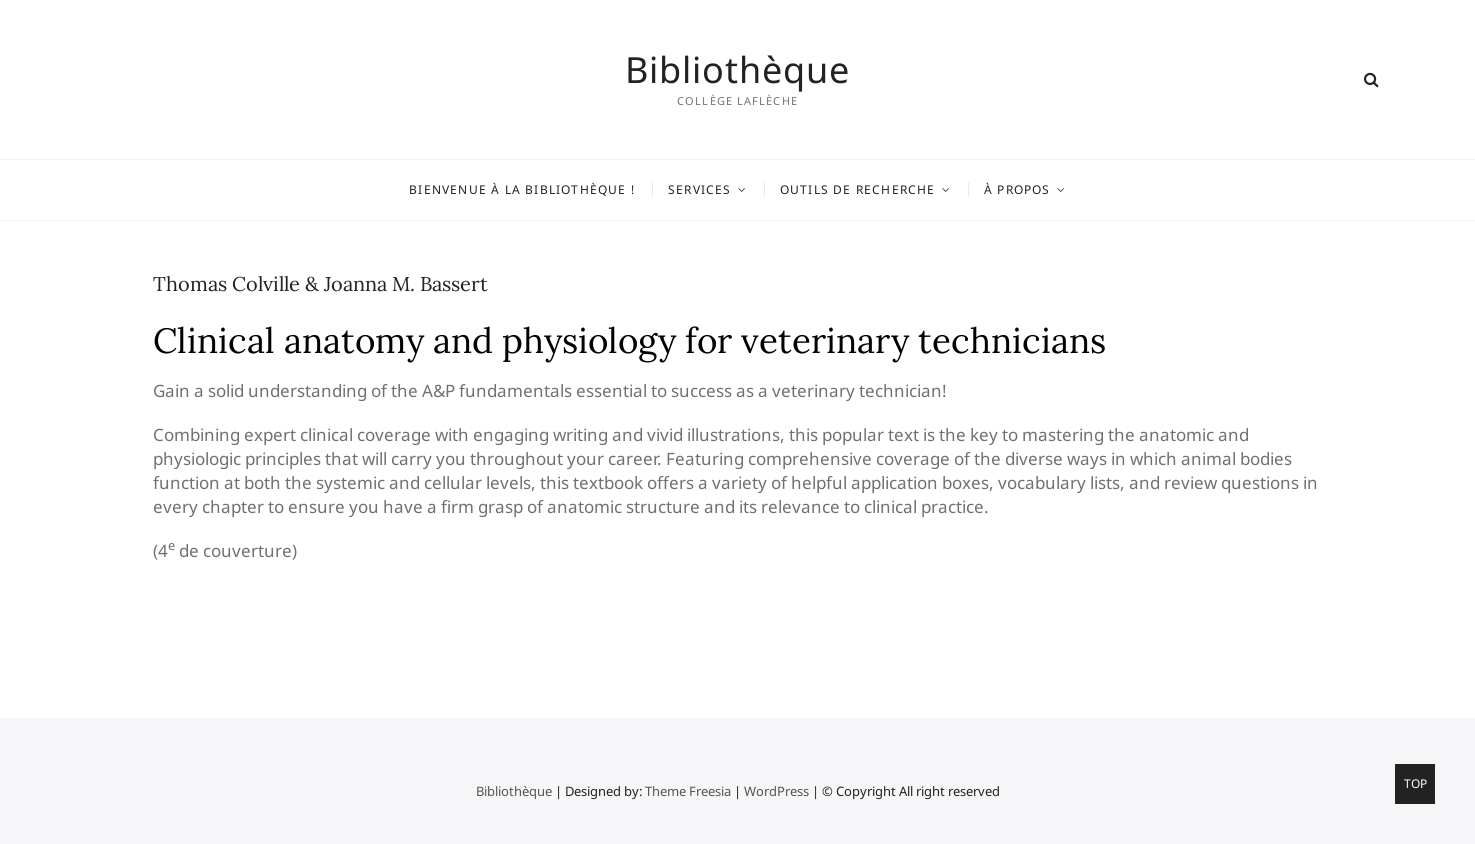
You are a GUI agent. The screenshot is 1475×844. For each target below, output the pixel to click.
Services (700, 189)
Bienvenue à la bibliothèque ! (522, 189)
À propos (1017, 189)
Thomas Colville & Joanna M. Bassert (320, 283)
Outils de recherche (858, 189)
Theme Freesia (688, 791)
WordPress (776, 791)
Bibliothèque (737, 70)
